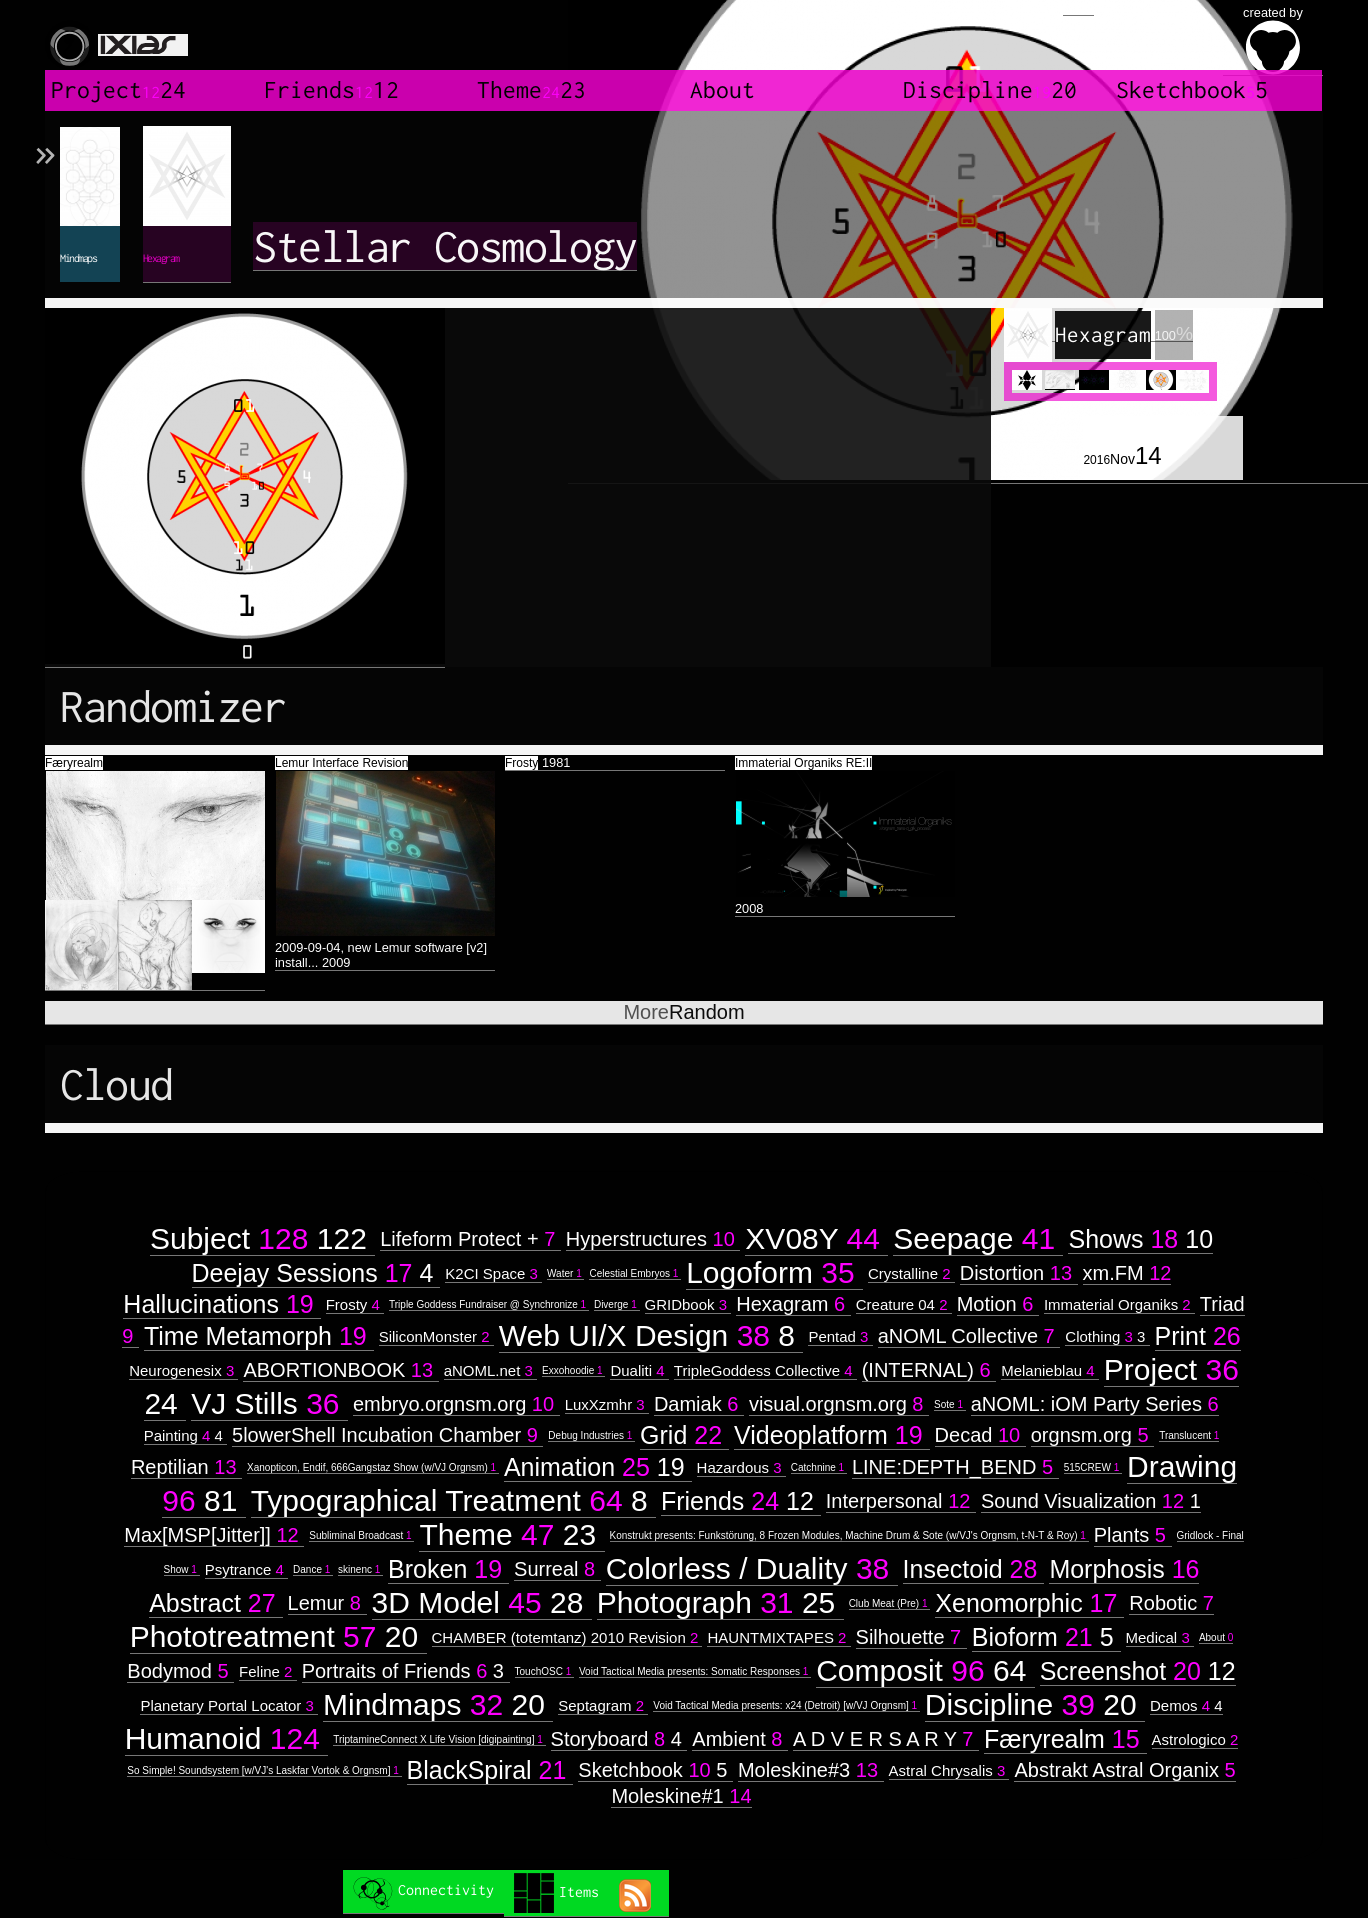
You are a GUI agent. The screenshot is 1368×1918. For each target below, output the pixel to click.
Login (1078, 7)
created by (1273, 40)
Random (683, 1012)
